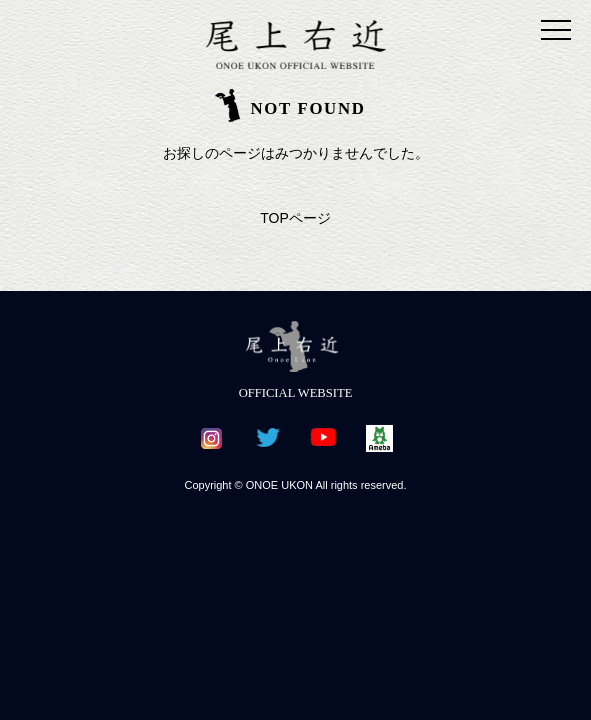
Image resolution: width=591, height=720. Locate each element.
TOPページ (295, 218)
